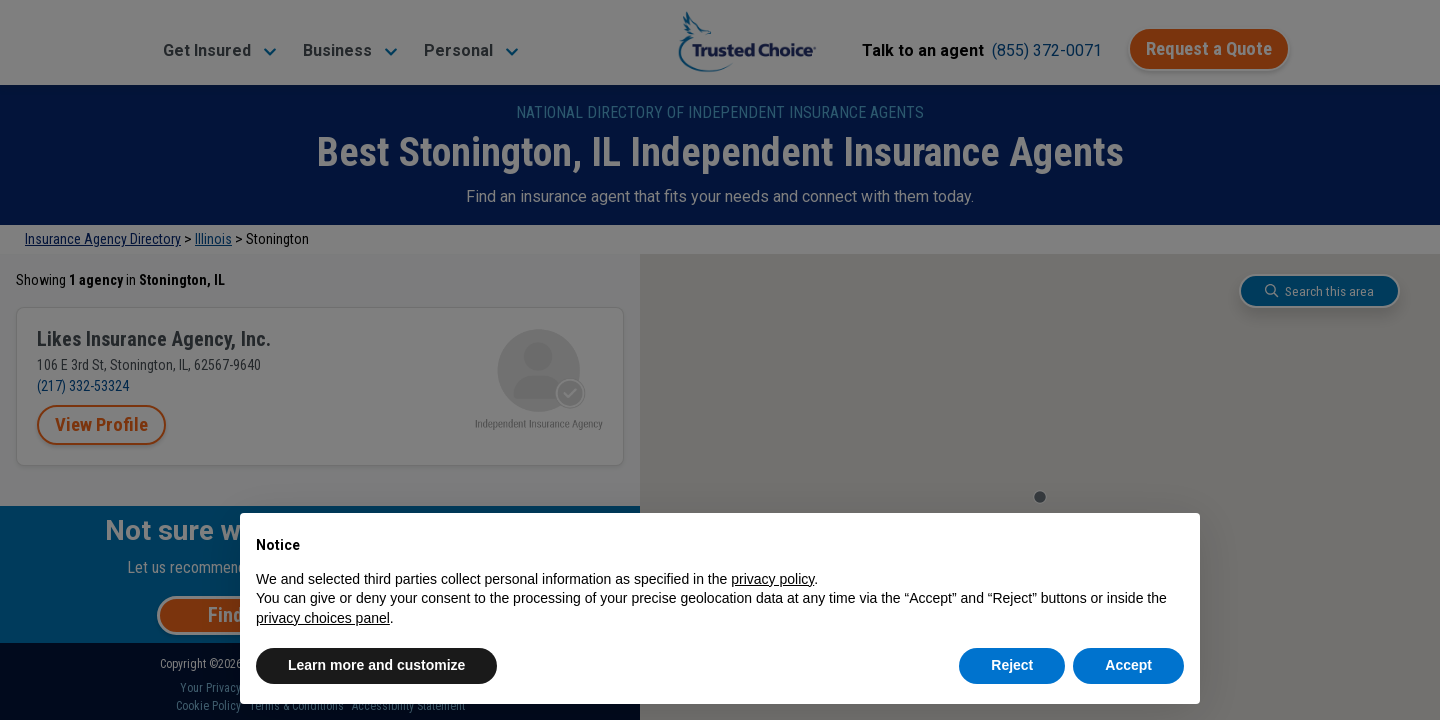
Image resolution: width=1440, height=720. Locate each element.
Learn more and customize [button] (376, 665)
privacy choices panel (323, 618)
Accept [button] (1128, 665)
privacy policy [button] (772, 579)
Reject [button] (1012, 665)
